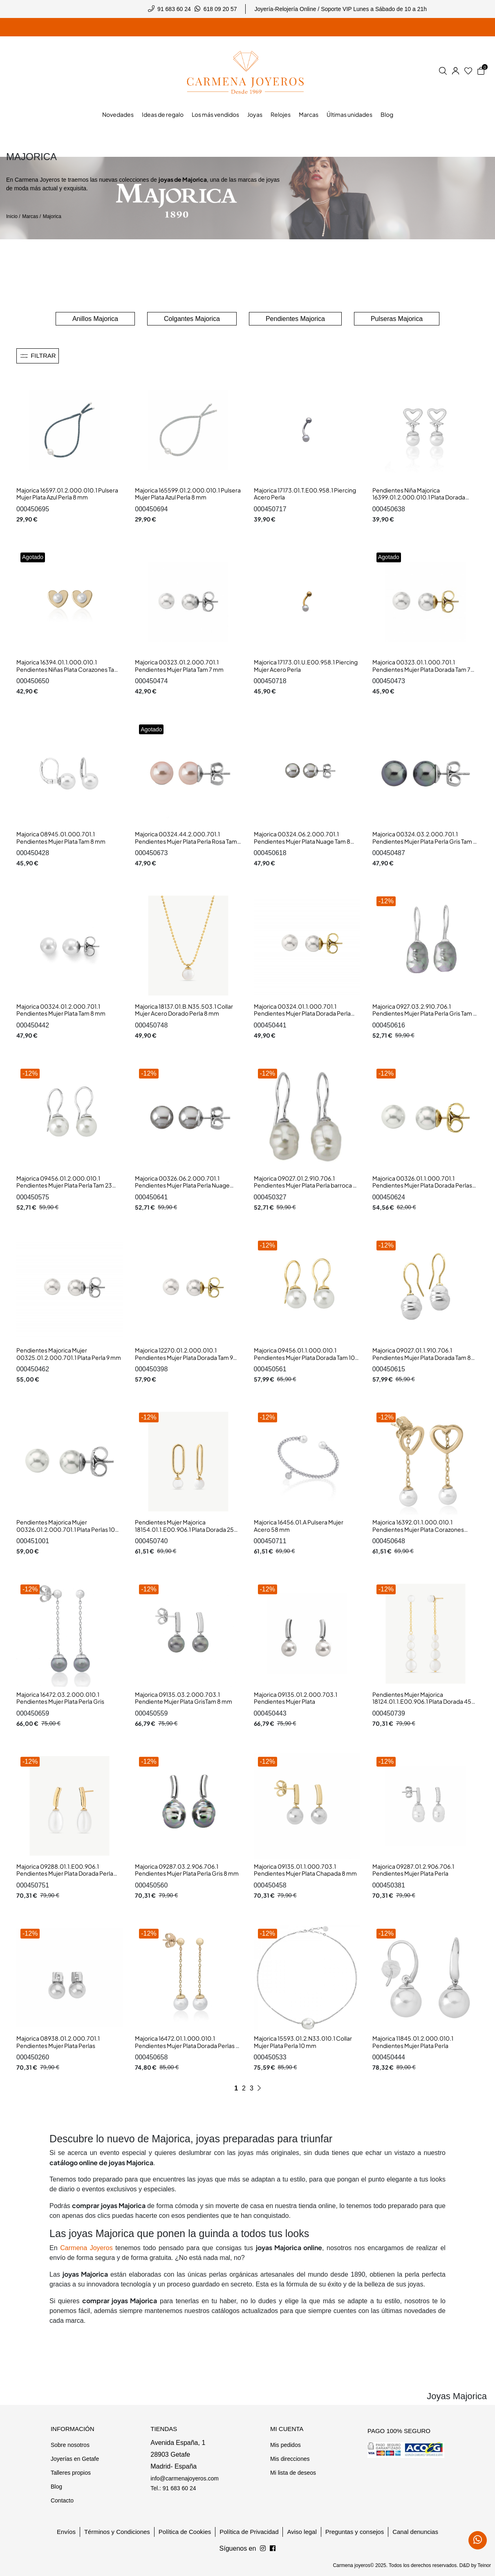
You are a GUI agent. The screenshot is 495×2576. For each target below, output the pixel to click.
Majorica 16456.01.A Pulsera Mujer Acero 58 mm (298, 1525)
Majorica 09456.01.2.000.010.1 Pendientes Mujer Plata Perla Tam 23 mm (64, 1185)
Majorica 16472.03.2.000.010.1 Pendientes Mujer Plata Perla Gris (60, 1698)
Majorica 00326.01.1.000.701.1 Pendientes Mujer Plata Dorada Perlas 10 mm (422, 1185)
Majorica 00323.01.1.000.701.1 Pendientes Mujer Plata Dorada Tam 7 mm (421, 669)
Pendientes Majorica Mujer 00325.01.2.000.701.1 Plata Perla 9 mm (68, 1353)
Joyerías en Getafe (75, 2459)
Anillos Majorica (95, 318)
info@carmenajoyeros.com (184, 2478)
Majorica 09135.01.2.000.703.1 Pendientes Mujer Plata (295, 1698)
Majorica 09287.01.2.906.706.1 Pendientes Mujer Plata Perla (413, 1870)
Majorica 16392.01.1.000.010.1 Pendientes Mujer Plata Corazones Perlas (418, 1529)
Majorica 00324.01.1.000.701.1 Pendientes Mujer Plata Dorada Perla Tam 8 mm (302, 1013)
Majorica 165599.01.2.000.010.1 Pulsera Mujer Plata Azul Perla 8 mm (188, 493)
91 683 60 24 (174, 9)
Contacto (62, 2500)
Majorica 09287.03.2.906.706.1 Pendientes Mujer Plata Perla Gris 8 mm (187, 1870)
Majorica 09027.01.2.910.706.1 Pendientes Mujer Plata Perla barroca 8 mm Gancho (305, 1185)
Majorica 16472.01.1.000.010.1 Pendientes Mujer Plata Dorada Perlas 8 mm (187, 2045)
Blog (56, 2486)
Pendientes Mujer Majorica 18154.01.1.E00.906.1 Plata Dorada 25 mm (184, 1529)
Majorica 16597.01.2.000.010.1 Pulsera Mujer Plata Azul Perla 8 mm (67, 493)
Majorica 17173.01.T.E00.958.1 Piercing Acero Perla (305, 493)
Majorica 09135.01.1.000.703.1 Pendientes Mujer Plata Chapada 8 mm (305, 1870)
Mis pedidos (285, 2445)
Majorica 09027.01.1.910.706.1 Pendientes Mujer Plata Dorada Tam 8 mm (421, 1357)
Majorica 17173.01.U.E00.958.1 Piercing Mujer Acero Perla (306, 665)
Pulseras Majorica (397, 318)
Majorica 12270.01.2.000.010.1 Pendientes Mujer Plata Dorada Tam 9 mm (184, 1357)
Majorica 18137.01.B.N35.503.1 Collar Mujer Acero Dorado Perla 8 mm (184, 1010)
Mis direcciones (289, 2459)
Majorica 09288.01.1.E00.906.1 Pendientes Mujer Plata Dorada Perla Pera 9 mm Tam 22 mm (64, 1873)
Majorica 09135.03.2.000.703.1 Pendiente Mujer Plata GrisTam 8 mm (183, 1698)
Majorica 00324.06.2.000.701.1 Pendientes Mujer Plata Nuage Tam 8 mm (302, 841)
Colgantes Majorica (192, 318)
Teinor (484, 2565)
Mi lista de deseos (293, 2472)
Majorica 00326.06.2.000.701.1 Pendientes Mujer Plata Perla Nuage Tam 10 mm (182, 1185)
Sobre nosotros (70, 2445)
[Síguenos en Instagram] (272, 2549)
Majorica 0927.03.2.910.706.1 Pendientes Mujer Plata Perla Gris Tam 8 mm (424, 1013)
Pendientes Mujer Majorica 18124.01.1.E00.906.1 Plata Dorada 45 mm (421, 1701)
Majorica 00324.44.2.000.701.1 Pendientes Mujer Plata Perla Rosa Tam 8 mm (186, 841)
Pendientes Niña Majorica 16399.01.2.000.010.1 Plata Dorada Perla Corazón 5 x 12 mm (418, 497)
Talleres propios (71, 2472)
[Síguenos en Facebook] (263, 2549)
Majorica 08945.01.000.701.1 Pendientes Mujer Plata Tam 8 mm (60, 837)
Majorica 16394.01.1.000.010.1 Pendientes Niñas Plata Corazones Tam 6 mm (67, 669)
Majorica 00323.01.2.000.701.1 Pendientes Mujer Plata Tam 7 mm (179, 665)
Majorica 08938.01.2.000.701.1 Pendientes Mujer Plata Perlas (58, 2042)
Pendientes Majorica (295, 318)
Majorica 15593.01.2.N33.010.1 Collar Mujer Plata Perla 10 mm (303, 2042)
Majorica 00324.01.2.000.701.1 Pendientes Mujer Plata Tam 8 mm (60, 1010)
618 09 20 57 (220, 9)
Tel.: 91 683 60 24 (173, 2488)
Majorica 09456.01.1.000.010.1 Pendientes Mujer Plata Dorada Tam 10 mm (304, 1357)
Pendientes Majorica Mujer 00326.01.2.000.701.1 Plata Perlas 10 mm (65, 1529)
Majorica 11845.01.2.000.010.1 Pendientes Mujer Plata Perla (412, 2042)
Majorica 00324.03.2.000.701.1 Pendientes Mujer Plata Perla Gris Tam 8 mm (424, 841)
